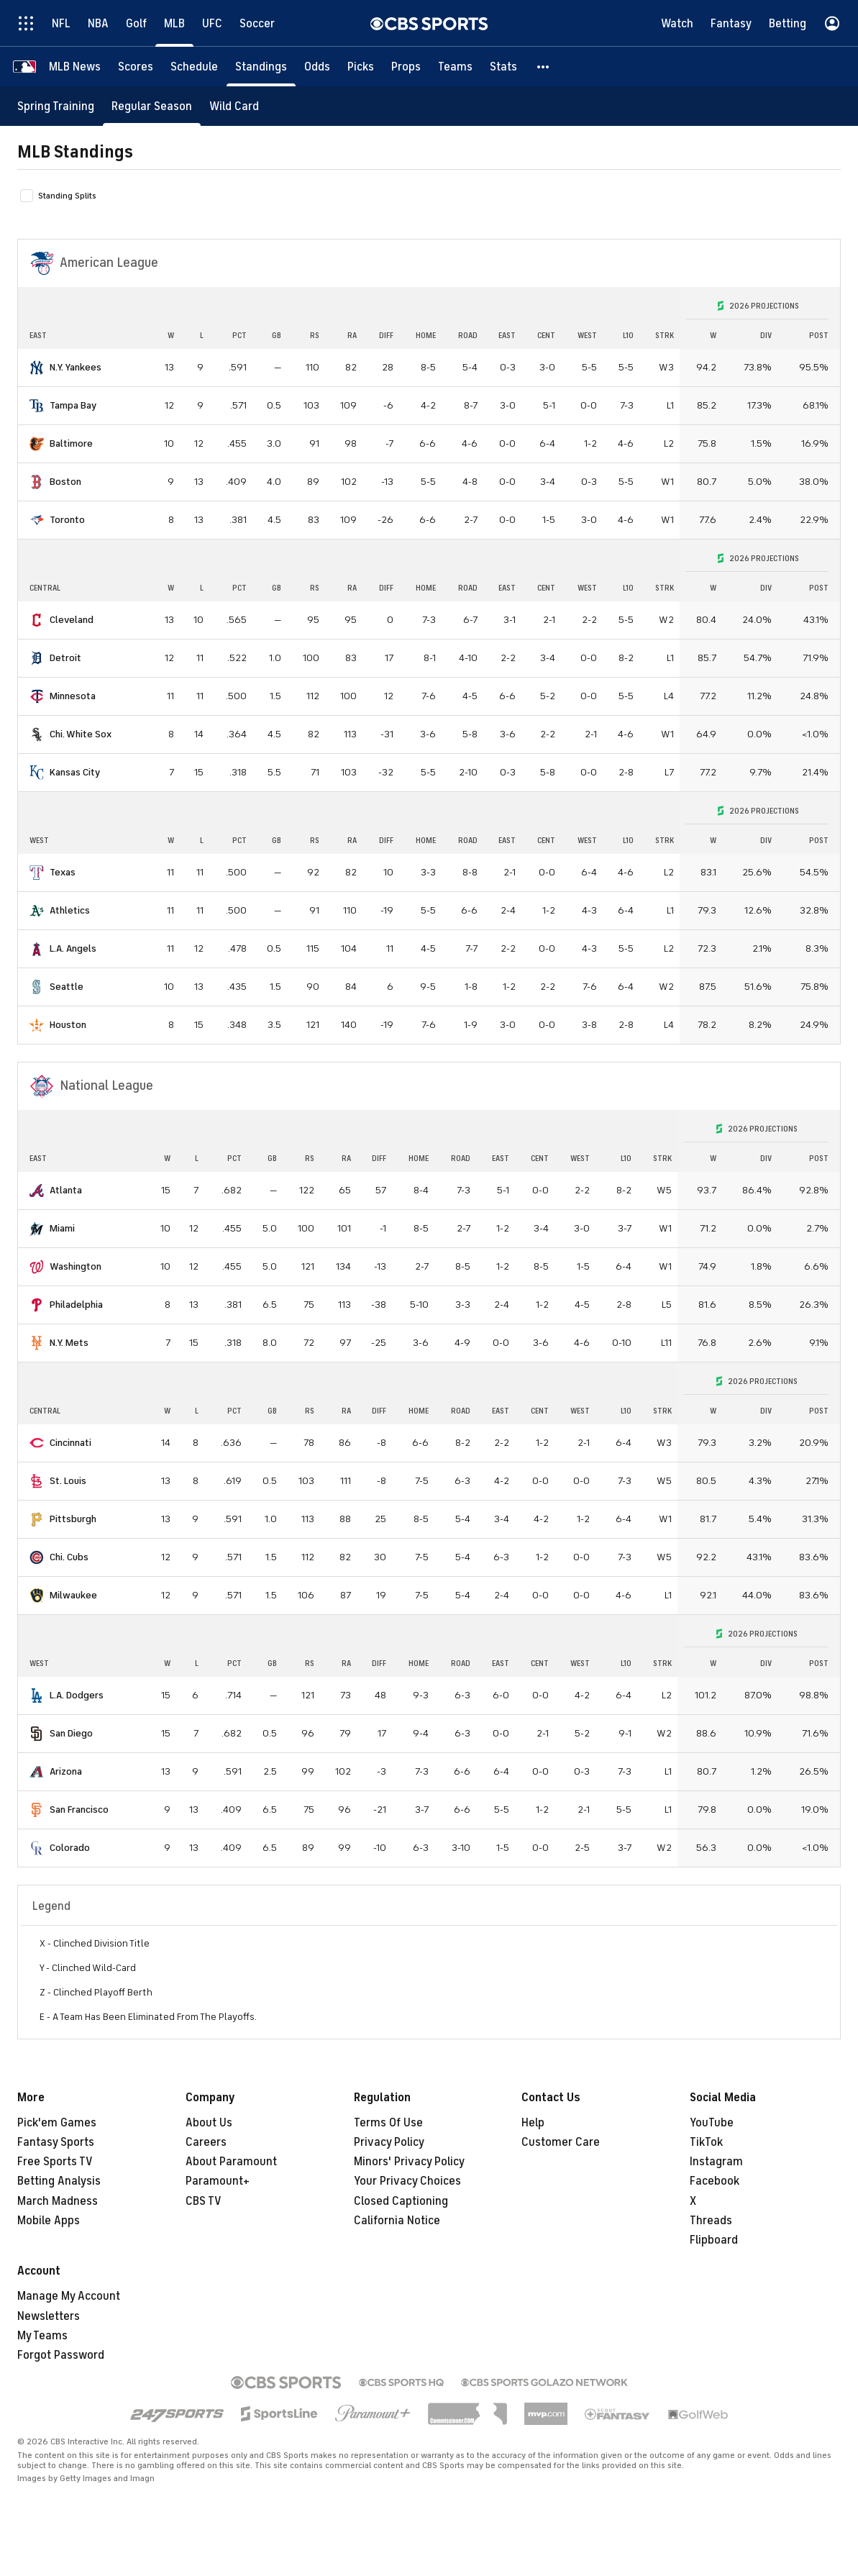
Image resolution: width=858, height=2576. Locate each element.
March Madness (57, 2201)
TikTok (706, 2142)
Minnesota (73, 696)
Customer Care (560, 2142)
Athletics (70, 910)
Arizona (66, 1771)
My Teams (42, 2336)
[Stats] (503, 66)
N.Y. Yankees (75, 367)
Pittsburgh (73, 1519)
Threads (711, 2220)
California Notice (397, 2220)
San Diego (71, 1733)
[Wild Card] (234, 106)
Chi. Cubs (69, 1557)
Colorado (70, 1848)
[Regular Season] (152, 106)
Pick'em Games (56, 2123)
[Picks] (361, 66)
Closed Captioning (401, 2201)
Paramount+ (218, 2181)
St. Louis (68, 1481)
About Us (209, 2123)
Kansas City (75, 772)
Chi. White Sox (80, 734)
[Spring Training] (56, 106)
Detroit (65, 658)
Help (532, 2123)
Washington (75, 1266)
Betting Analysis (59, 2181)
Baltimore (71, 443)
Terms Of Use (388, 2123)
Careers (206, 2142)
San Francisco (79, 1809)
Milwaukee (73, 1595)
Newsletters (48, 2316)
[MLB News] (74, 66)
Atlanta (66, 1190)
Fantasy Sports (55, 2142)
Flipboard (714, 2240)
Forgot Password (60, 2355)
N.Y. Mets (69, 1343)
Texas (63, 872)
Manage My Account (68, 2296)
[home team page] (36, 367)
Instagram (716, 2161)
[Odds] (317, 66)
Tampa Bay (73, 405)
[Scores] (135, 66)
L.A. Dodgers (77, 1695)
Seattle (66, 986)
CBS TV (204, 2201)
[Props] (406, 66)
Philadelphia (76, 1304)
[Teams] (455, 66)
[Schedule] (194, 66)
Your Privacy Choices (407, 2181)
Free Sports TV (55, 2161)
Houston (68, 1025)
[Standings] (261, 66)
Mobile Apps (48, 2220)
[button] (544, 66)
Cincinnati (70, 1443)
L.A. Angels (73, 948)
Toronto (67, 520)
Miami (62, 1228)
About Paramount (231, 2161)
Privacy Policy (389, 2142)
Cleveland (71, 620)
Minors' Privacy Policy (409, 2161)
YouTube (712, 2123)
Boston (65, 481)
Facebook (714, 2181)
